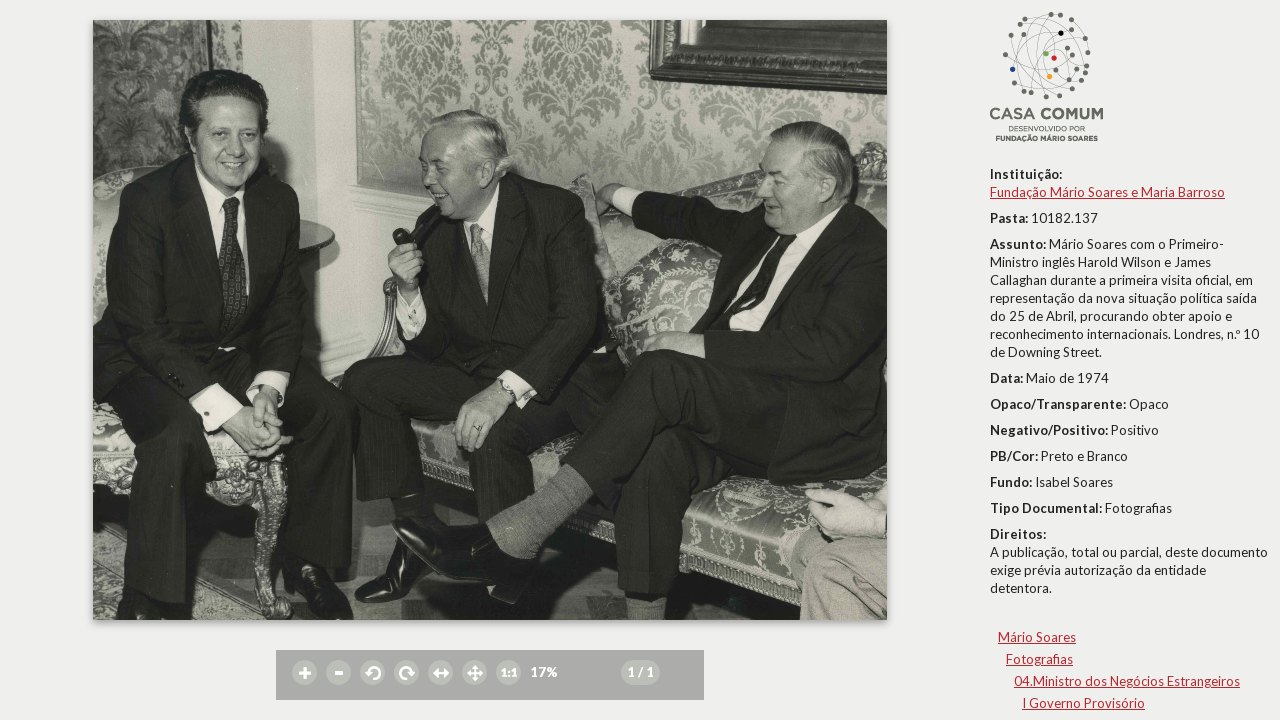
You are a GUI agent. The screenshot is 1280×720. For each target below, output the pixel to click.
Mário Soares (1037, 637)
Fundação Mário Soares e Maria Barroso (1107, 192)
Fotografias (1039, 659)
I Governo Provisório (1083, 703)
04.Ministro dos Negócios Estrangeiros (1127, 681)
